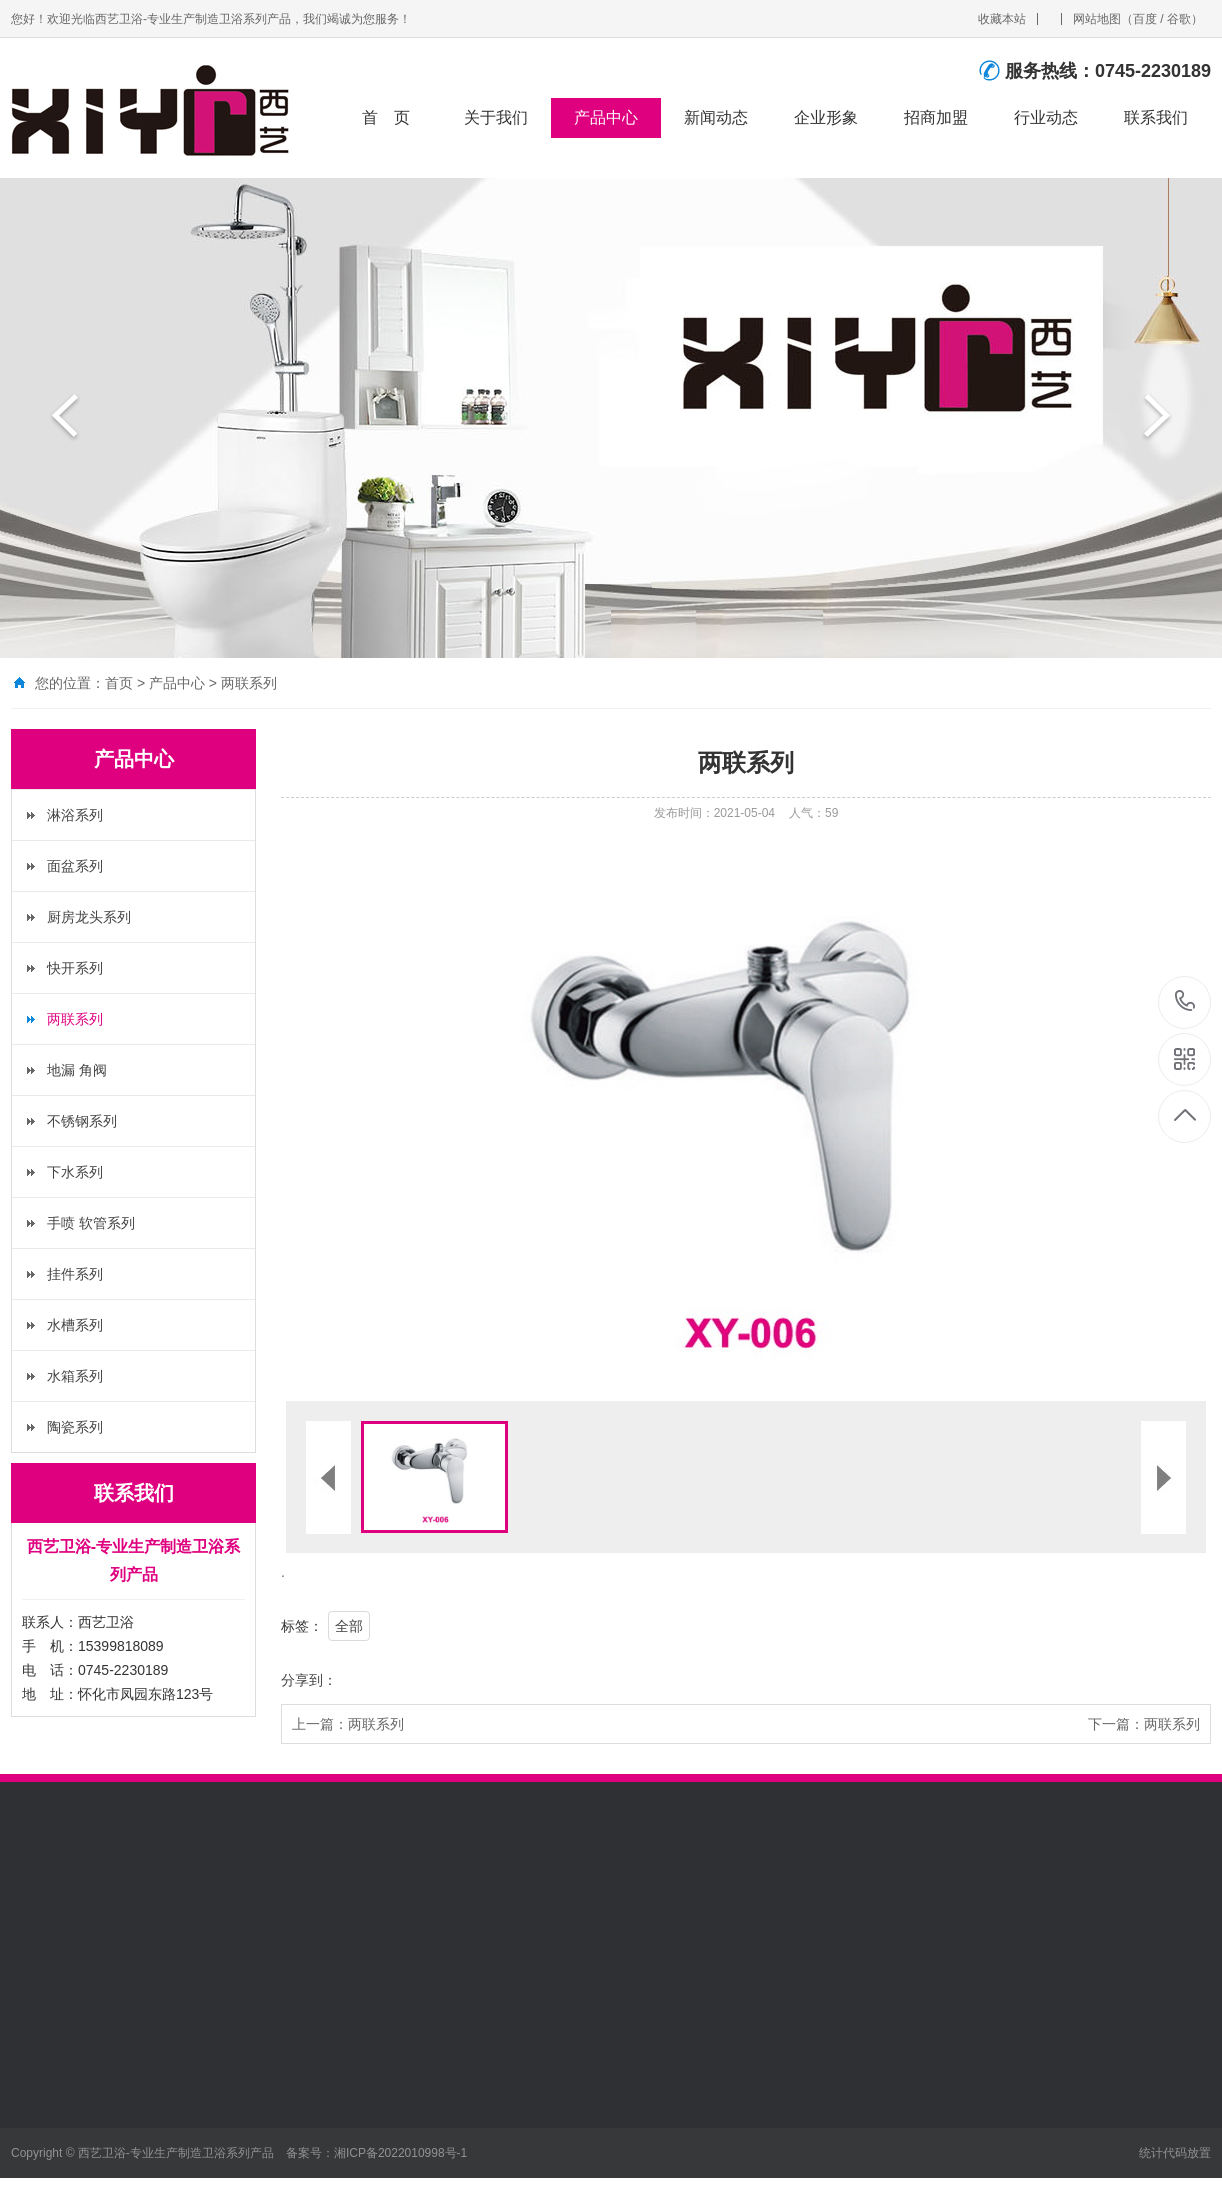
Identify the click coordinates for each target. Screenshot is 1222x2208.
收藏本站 (1002, 19)
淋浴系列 (75, 815)
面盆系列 (75, 866)
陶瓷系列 (75, 1427)
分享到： (309, 1680)
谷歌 (1179, 19)
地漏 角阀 (77, 1070)
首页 (119, 683)
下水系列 (75, 1172)
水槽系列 (75, 1325)
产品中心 (606, 117)
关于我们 (496, 117)
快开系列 (75, 968)
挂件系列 (75, 1274)
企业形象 (826, 117)
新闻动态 (716, 117)
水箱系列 (75, 1376)
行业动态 (1046, 117)
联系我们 (1156, 117)
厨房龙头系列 (89, 917)
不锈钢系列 (82, 1121)
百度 (1145, 19)
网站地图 (1097, 19)
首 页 (386, 117)
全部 (349, 1626)
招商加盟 (936, 117)
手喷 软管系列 (91, 1223)
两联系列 (249, 683)
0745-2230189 (1185, 1002)
